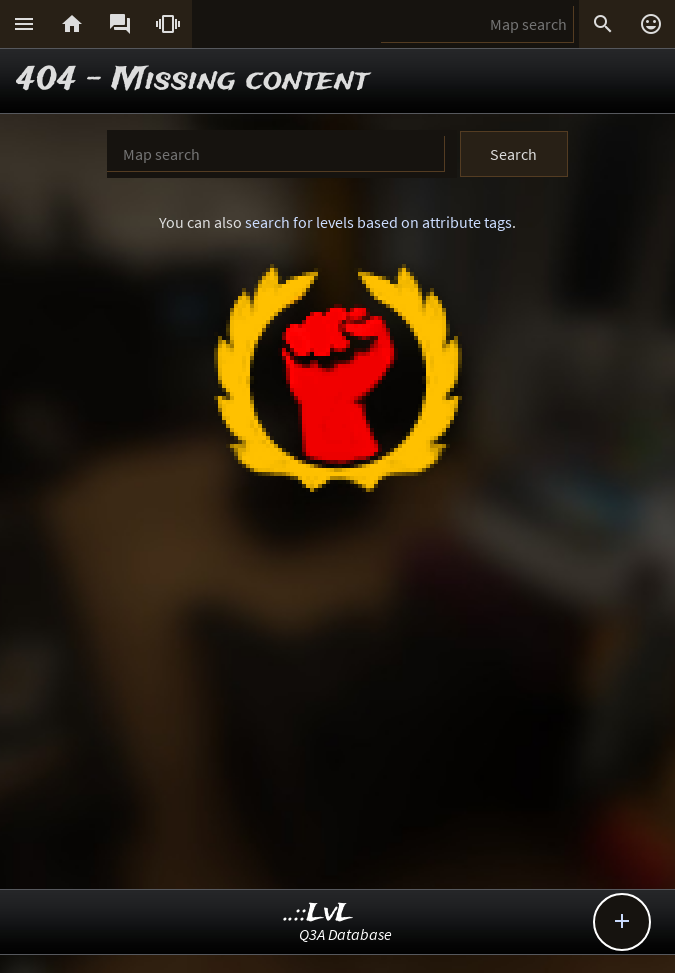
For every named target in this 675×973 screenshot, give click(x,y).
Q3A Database (345, 934)
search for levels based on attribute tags (378, 222)
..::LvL (318, 913)
